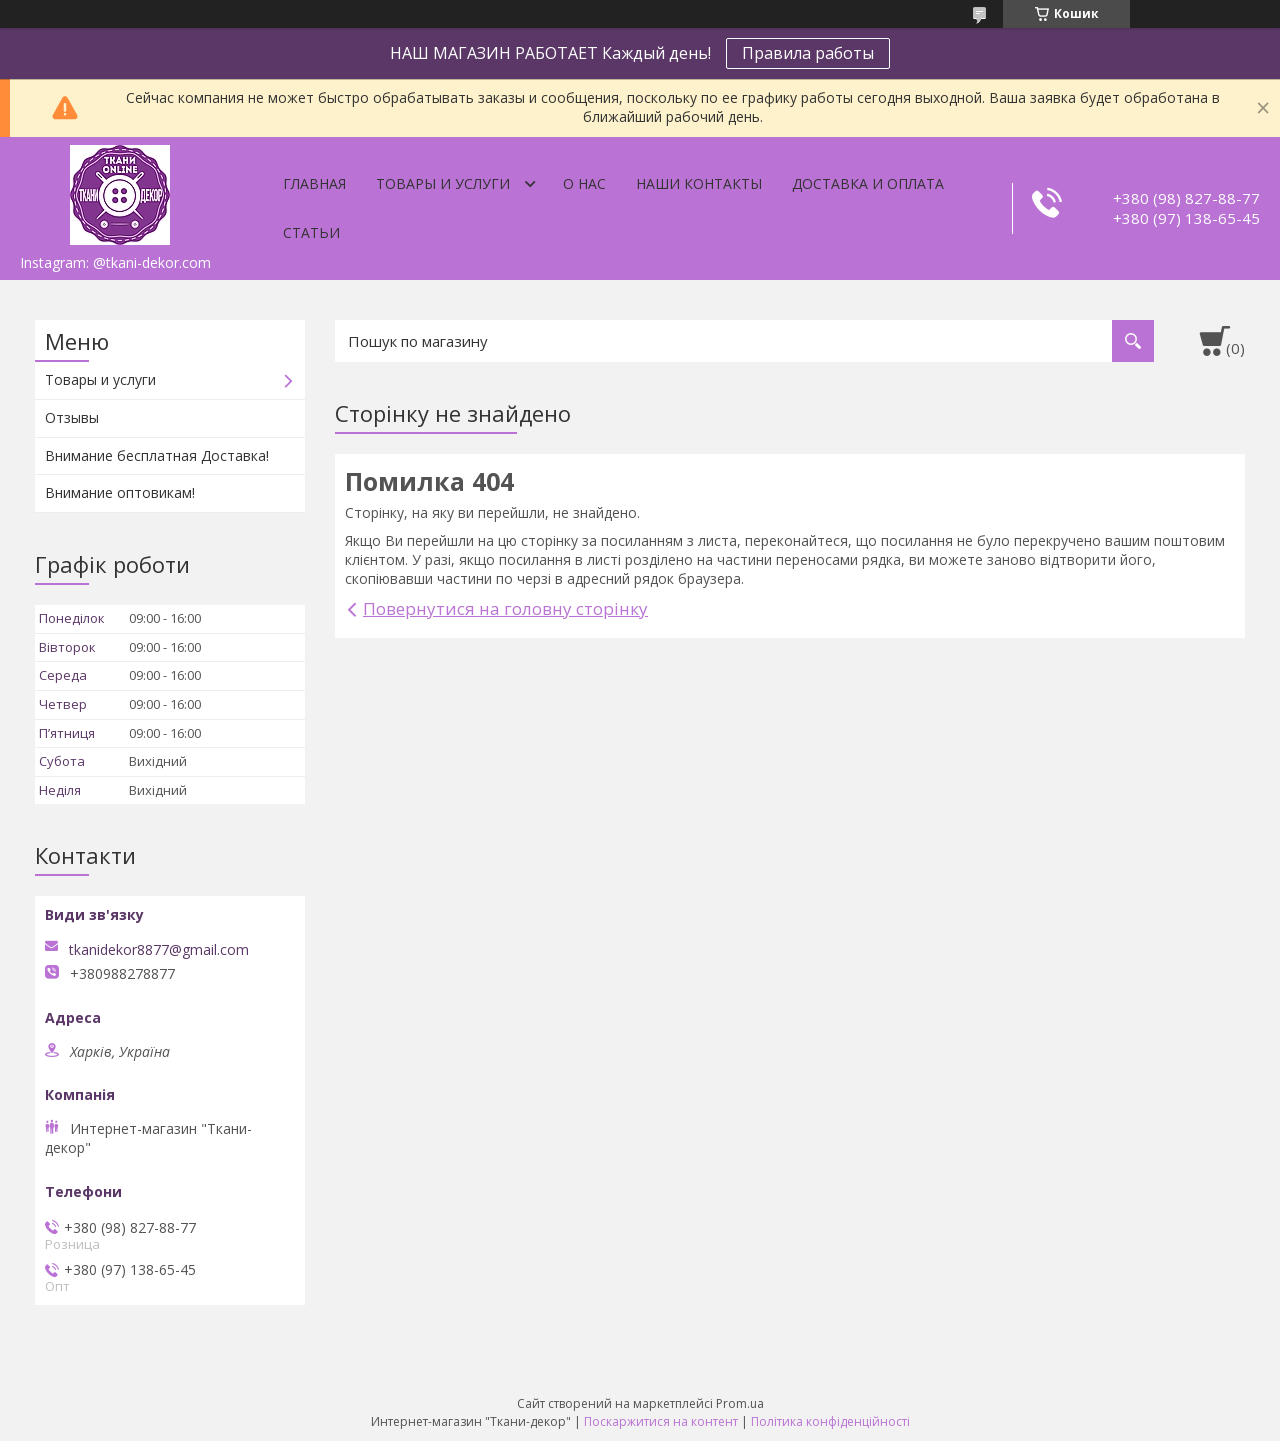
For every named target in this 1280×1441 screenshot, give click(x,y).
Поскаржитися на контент (661, 1421)
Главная (314, 183)
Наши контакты (699, 183)
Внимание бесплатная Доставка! (157, 455)
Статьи (311, 232)
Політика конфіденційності (830, 1421)
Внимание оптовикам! (120, 492)
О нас (584, 183)
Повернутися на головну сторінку (505, 608)
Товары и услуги (443, 183)
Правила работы (808, 53)
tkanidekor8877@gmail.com (159, 950)
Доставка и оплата (868, 183)
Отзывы (72, 417)
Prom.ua (740, 1403)
